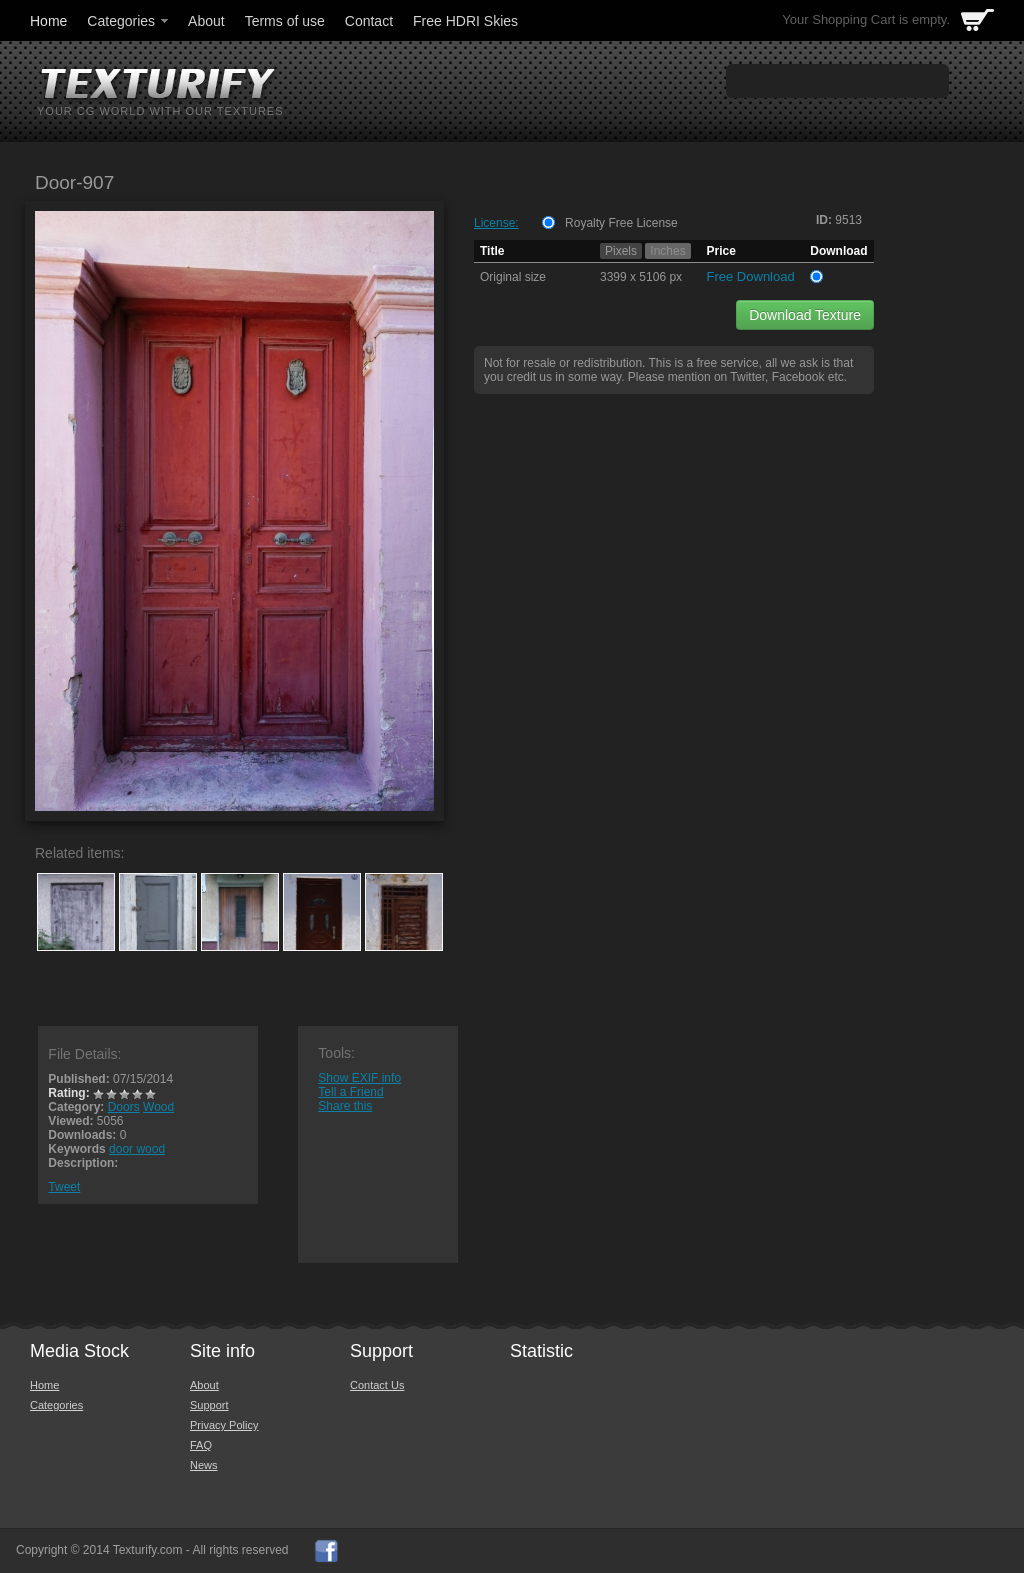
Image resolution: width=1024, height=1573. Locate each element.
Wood (158, 1107)
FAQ (201, 1445)
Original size (513, 277)
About (206, 21)
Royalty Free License (621, 223)
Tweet (64, 1187)
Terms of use (285, 21)
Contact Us (377, 1385)
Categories (129, 21)
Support (209, 1405)
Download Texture (805, 315)
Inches (667, 251)
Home (48, 21)
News (204, 1465)
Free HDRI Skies (465, 21)
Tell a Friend (350, 1092)
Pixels (621, 251)
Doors (124, 1107)
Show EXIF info (359, 1078)
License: (496, 223)
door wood (137, 1149)
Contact (369, 21)
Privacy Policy (224, 1425)
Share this (345, 1106)
